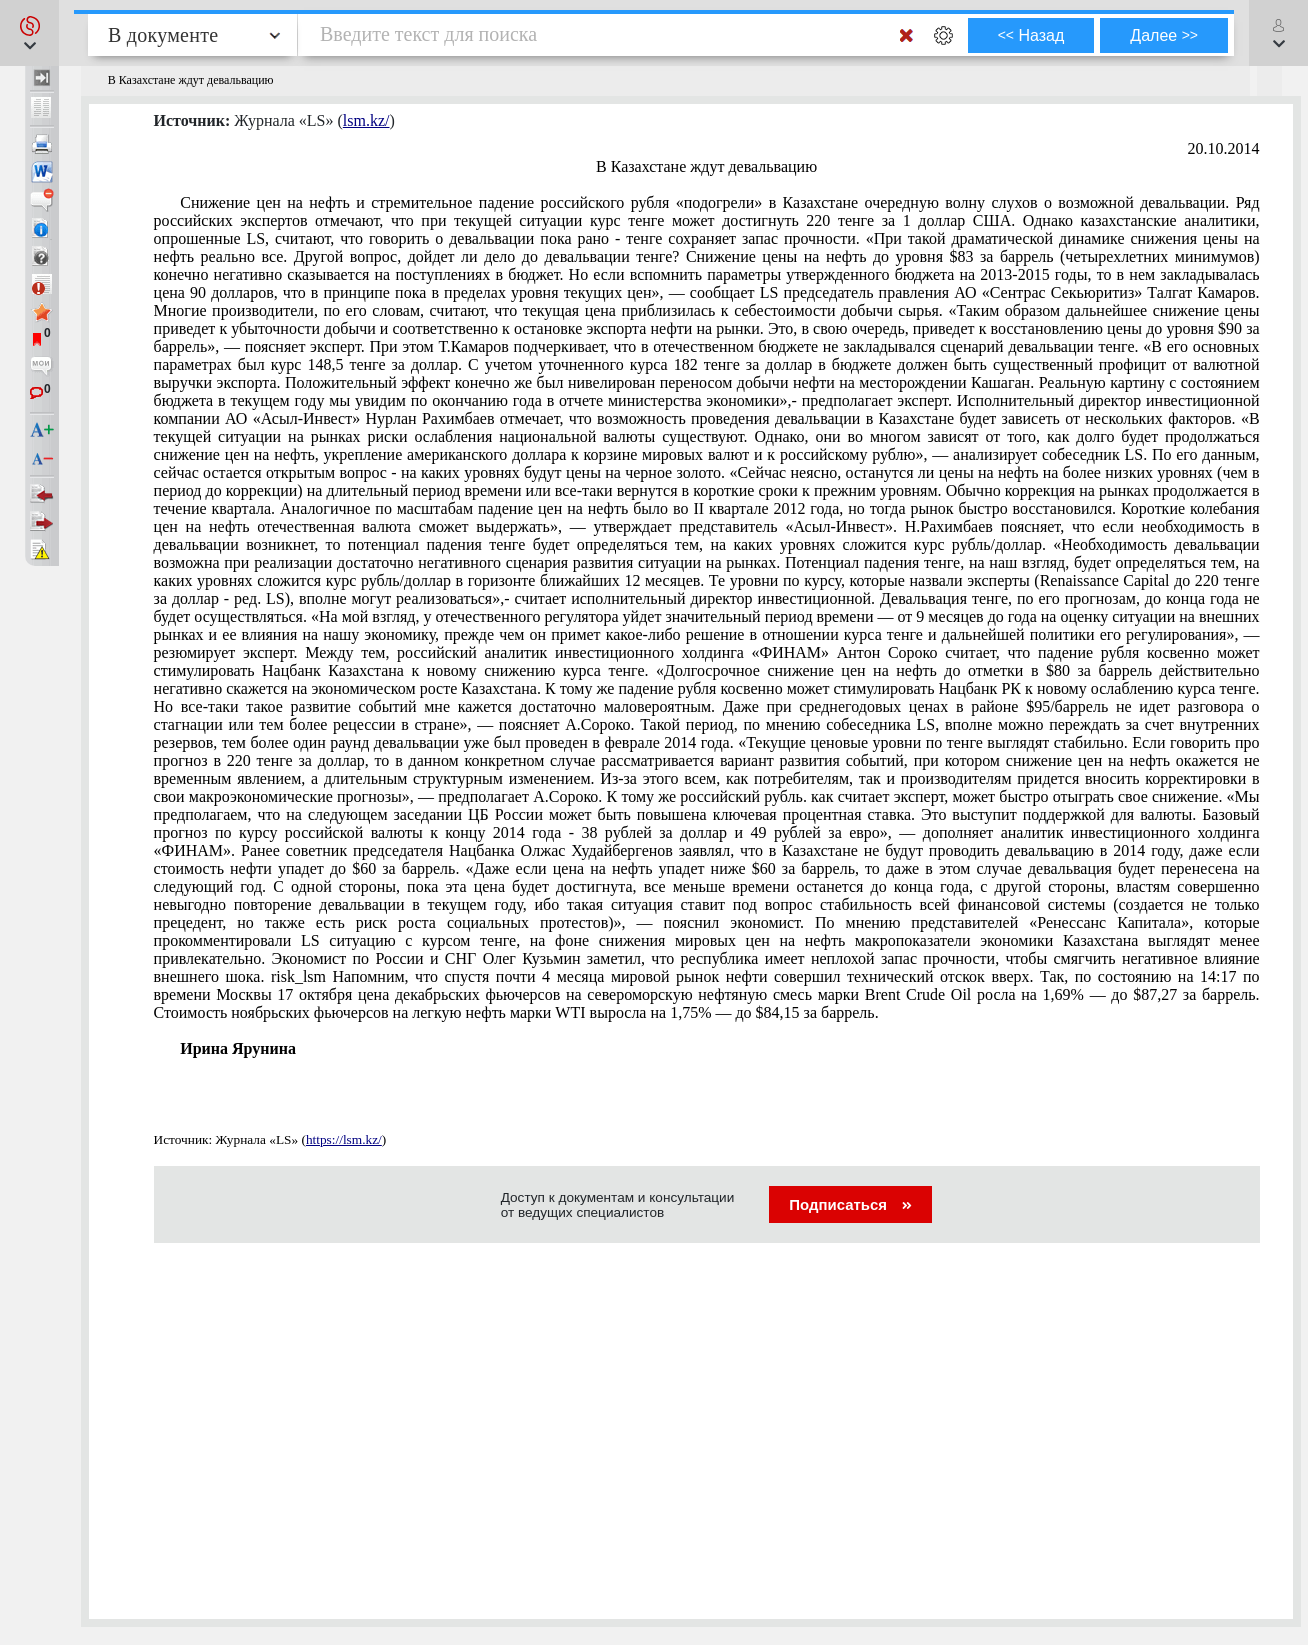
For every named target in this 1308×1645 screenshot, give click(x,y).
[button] (29, 33)
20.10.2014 (1224, 148)
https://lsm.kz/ (344, 1139)
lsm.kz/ (366, 120)
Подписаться (850, 1204)
